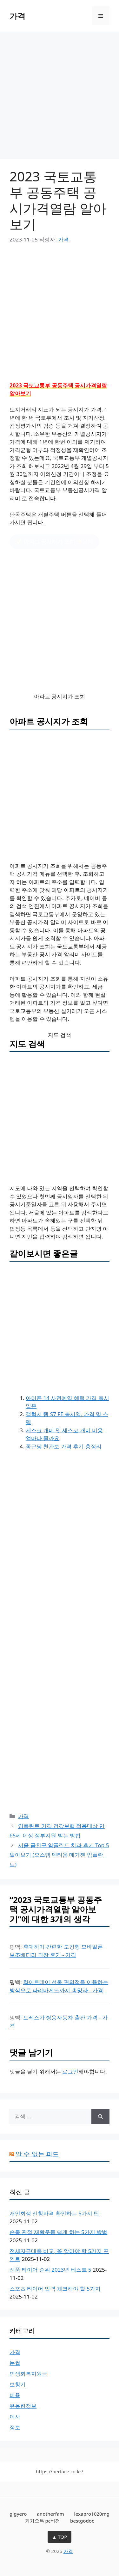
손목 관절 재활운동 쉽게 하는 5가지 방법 (58, 2232)
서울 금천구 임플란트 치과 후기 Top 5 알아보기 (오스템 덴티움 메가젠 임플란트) (59, 1855)
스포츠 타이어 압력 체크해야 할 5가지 (55, 2288)
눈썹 (15, 2362)
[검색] (100, 2116)
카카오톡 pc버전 (42, 2521)
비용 (15, 2395)
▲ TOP (59, 2537)
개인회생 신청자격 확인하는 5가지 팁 (54, 2213)
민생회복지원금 (28, 2373)
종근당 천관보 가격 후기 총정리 (64, 1446)
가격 (17, 15)
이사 (15, 2416)
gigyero (18, 2514)
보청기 (18, 2384)
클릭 (54, 541)
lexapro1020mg (91, 2514)
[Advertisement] (59, 97)
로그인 (70, 2071)
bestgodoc (82, 2521)
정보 (15, 2427)
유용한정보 (23, 2405)
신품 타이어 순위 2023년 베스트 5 (50, 2269)
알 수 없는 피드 (37, 2154)
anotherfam (50, 2514)
